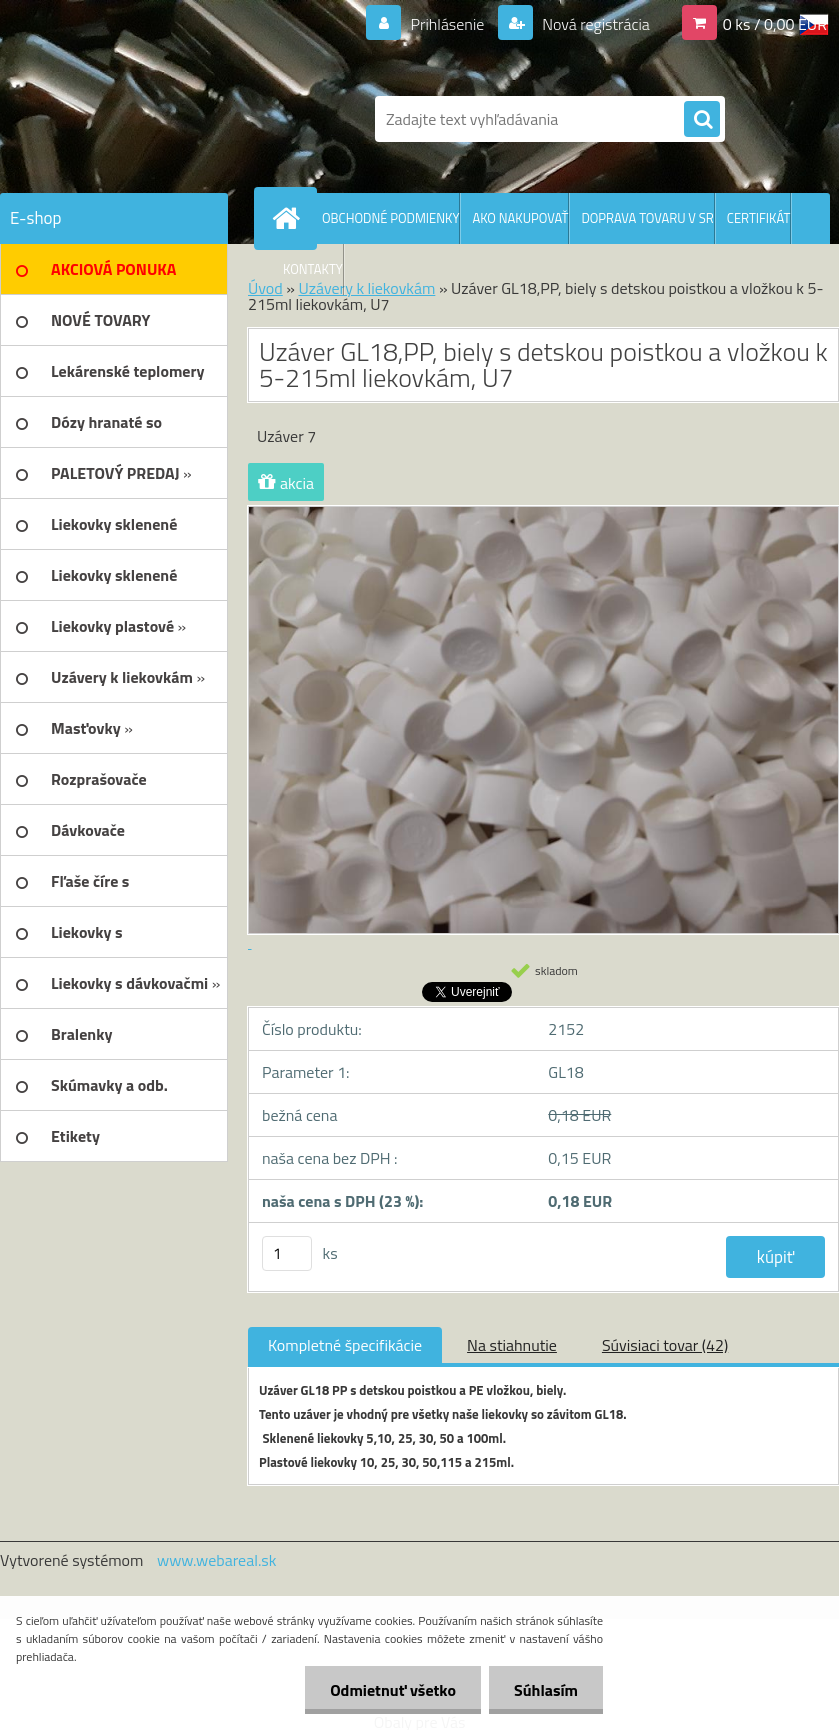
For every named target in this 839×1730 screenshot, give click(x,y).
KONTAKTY (313, 269)
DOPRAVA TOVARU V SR (647, 218)
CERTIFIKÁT (759, 218)
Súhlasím (546, 1690)
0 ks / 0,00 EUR (775, 24)
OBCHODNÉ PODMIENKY (390, 218)
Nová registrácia (594, 24)
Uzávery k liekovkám (366, 288)
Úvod (265, 288)
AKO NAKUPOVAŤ (520, 218)
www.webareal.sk (217, 1560)
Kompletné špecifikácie (345, 1345)
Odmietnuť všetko (393, 1690)
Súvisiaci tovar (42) (665, 1345)
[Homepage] (290, 218)
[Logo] (137, 119)
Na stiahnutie (512, 1345)
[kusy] (287, 1253)
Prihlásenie (447, 24)
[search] (702, 120)
